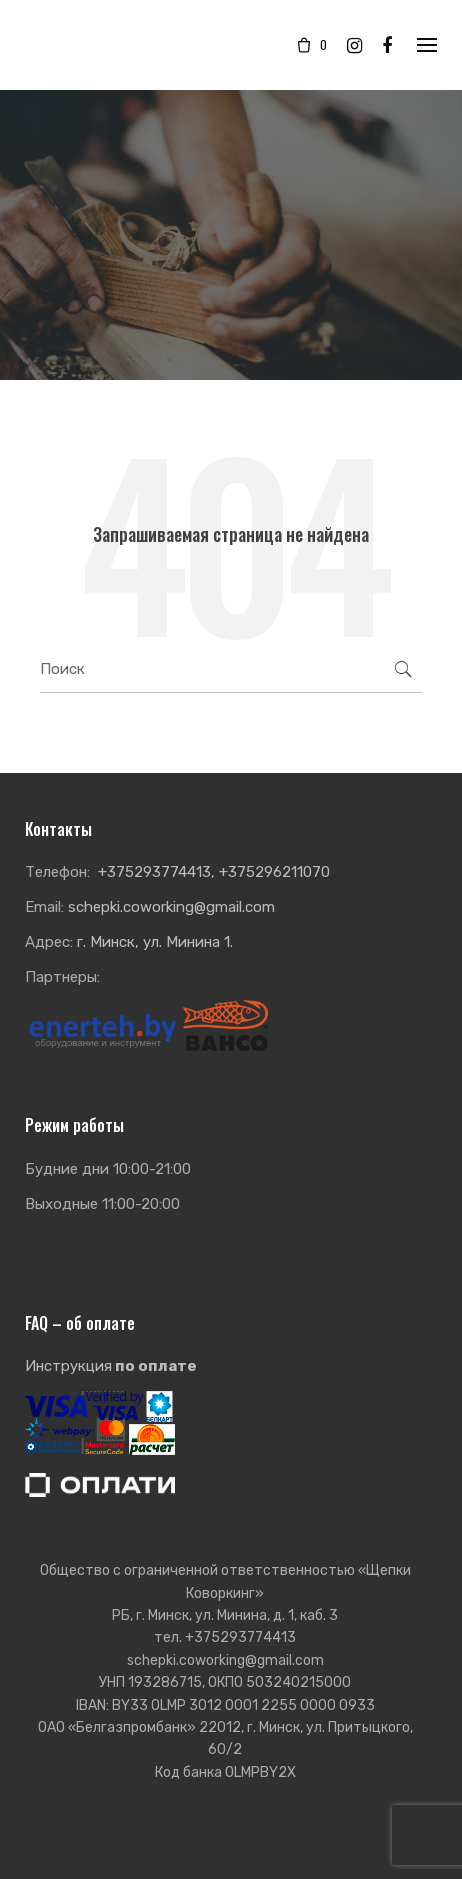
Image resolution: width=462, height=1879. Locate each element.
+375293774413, (156, 872)
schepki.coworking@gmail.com (171, 907)
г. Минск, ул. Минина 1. (155, 942)
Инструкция (111, 1366)
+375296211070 (274, 872)
